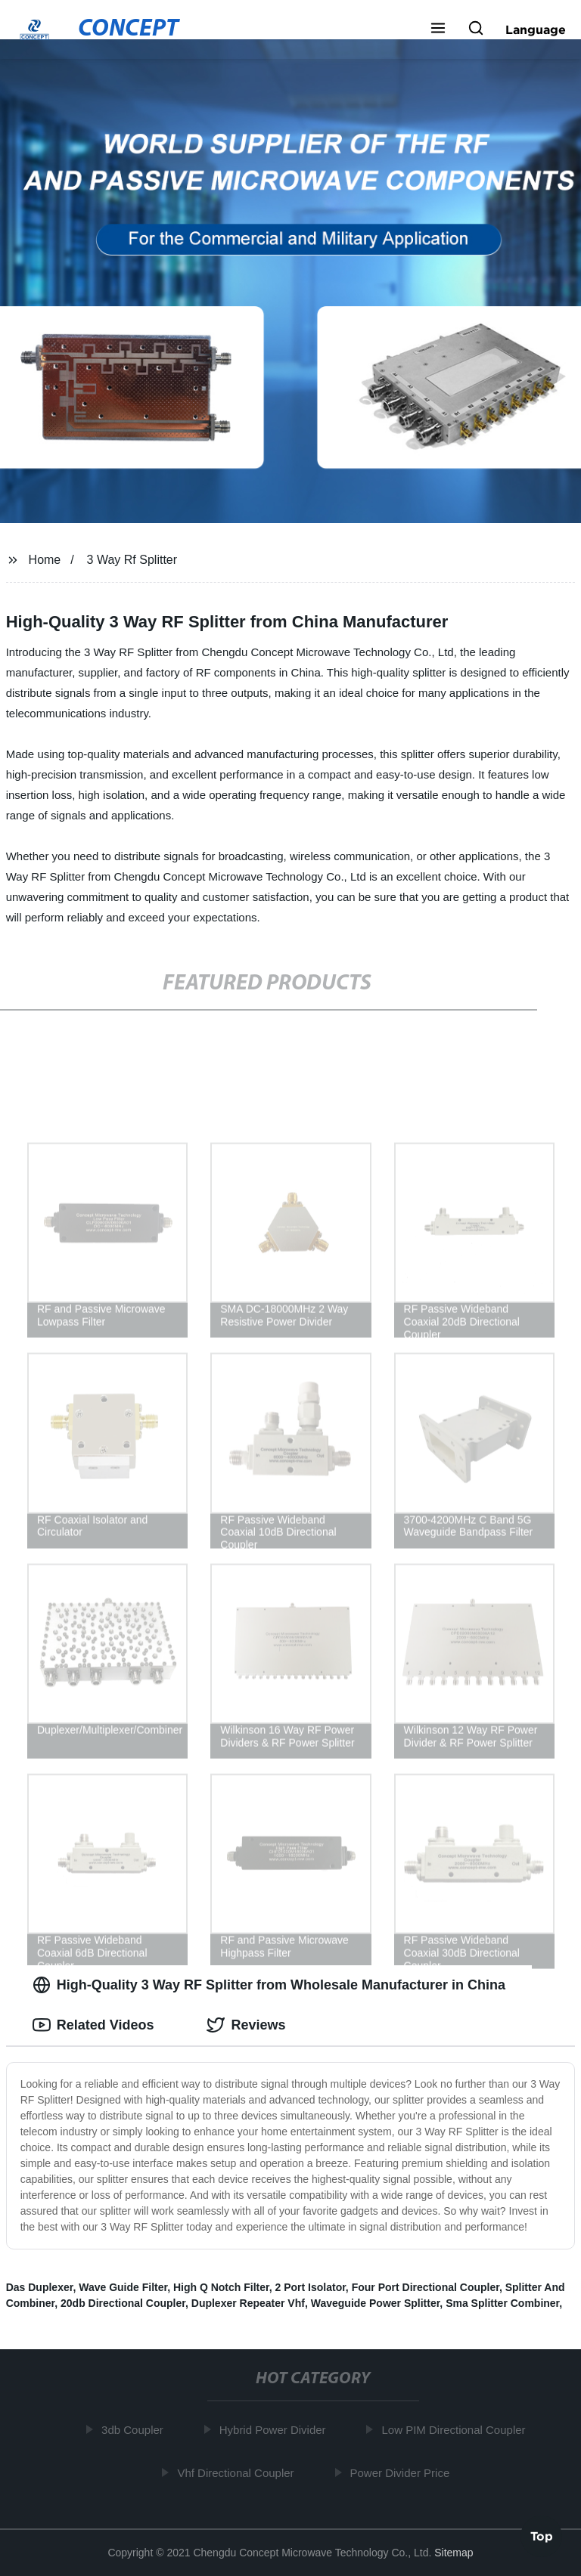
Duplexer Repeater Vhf (248, 2303)
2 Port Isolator (310, 2287)
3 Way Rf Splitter (132, 559)
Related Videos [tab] (93, 2025)
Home (45, 559)
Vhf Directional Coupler (238, 2472)
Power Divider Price (402, 2472)
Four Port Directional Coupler (425, 2287)
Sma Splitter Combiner (502, 2303)
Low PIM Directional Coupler (456, 2429)
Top (541, 2535)
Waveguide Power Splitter (375, 2303)
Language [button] (535, 29)
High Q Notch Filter (221, 2287)
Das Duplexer (39, 2287)
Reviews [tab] (246, 2025)
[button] (438, 29)
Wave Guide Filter (123, 2287)
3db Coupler (135, 2429)
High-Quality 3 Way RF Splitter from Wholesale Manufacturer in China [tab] (269, 1985)
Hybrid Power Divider (275, 2429)
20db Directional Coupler (123, 2303)
